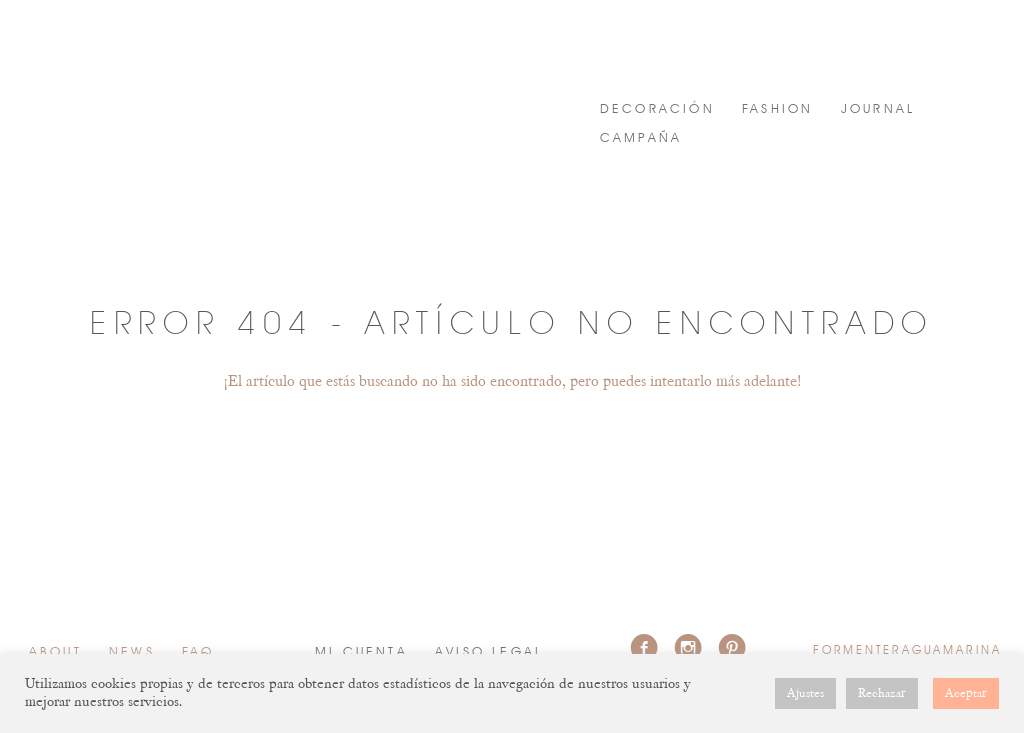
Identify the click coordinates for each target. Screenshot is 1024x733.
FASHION (777, 109)
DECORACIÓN (657, 109)
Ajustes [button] (805, 693)
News (132, 652)
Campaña (641, 138)
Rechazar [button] (882, 693)
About (55, 652)
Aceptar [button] (966, 693)
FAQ (198, 652)
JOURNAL (878, 109)
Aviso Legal (489, 652)
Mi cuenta (361, 652)
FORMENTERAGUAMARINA (195, 67)
